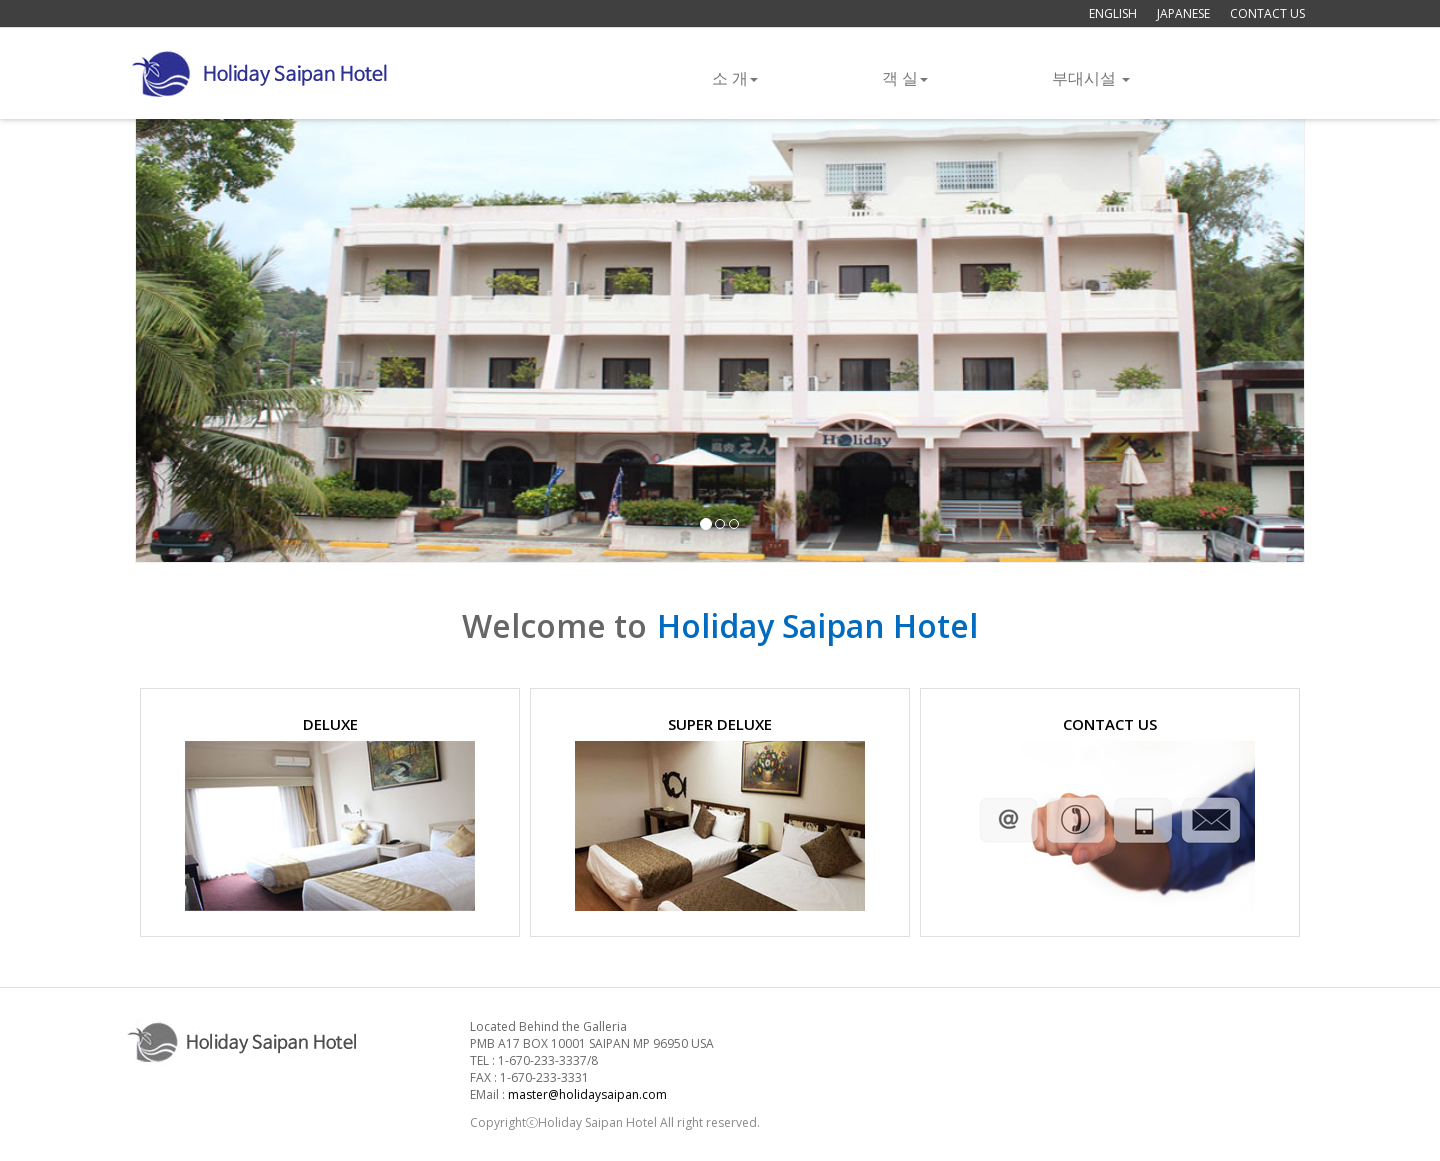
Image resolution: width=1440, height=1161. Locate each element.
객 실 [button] (905, 78)
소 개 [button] (735, 78)
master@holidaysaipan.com (587, 1094)
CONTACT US (1267, 13)
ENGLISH (1113, 13)
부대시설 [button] (1091, 78)
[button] (223, 337)
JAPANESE (1183, 13)
